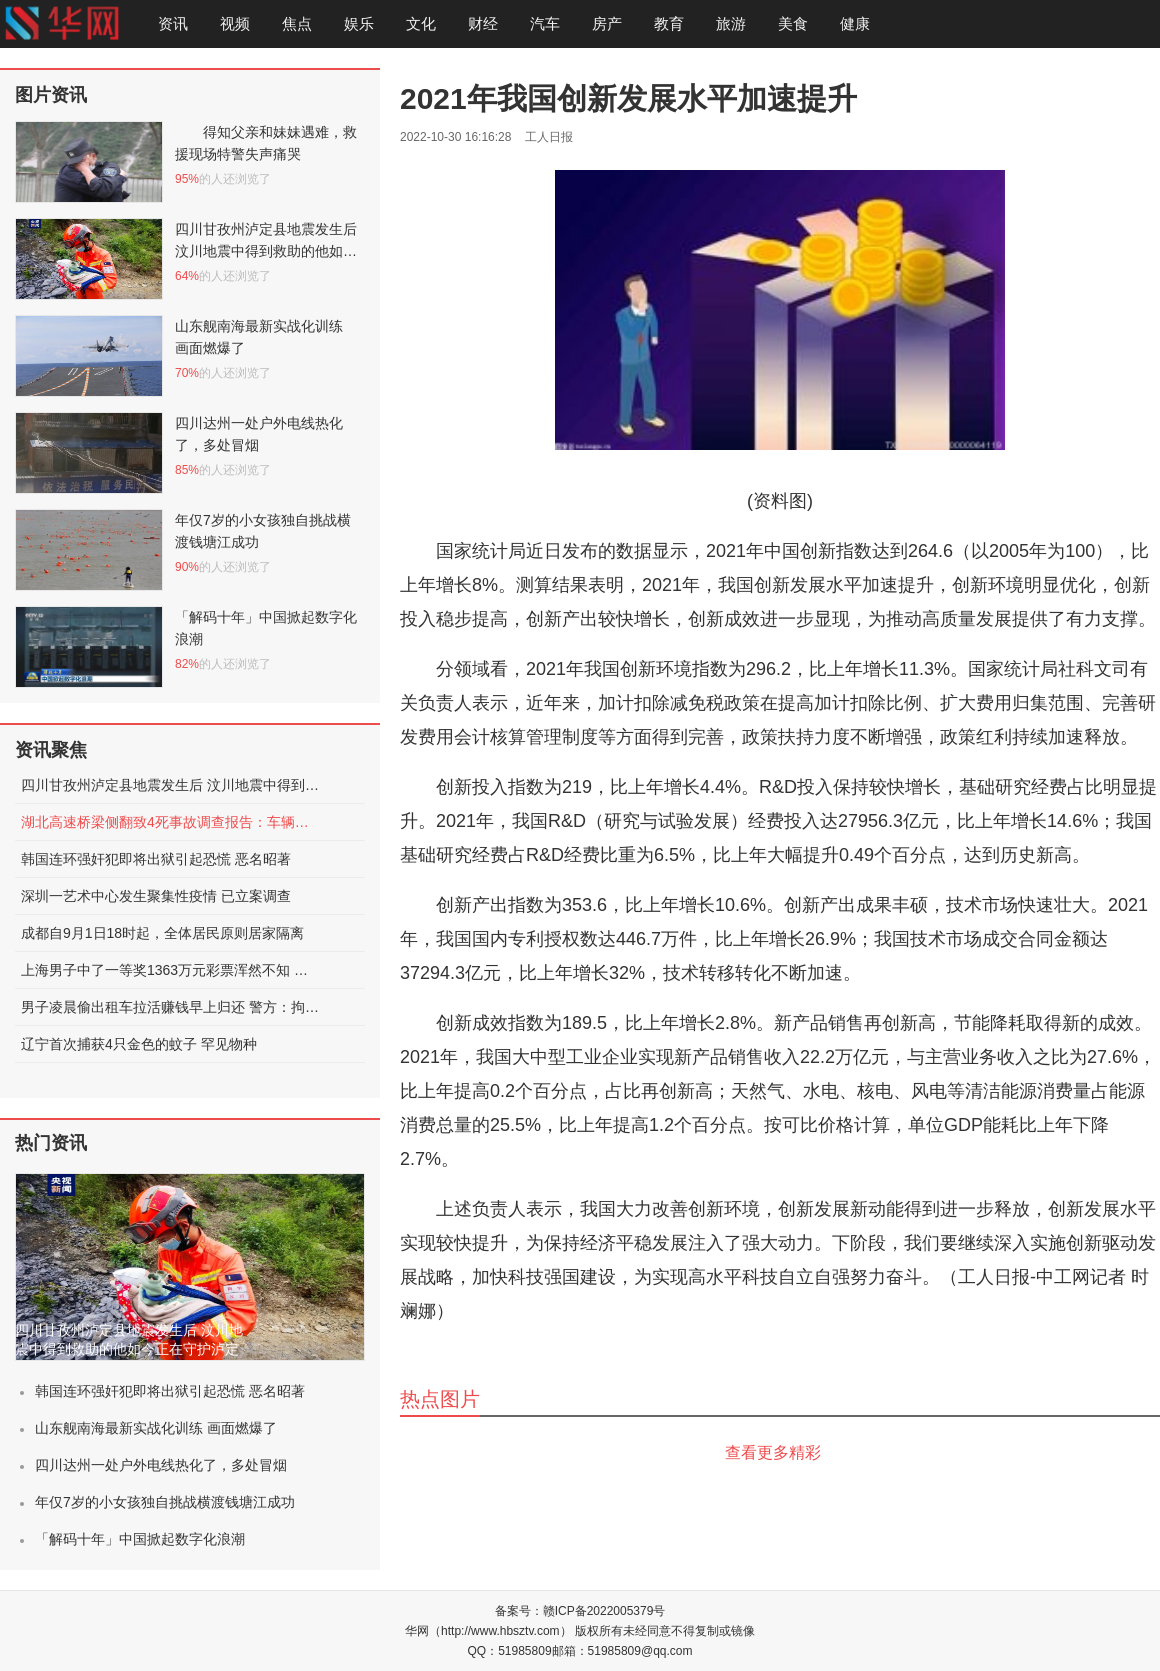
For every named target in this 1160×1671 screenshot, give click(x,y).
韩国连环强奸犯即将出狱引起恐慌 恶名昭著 (156, 859)
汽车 (545, 23)
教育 (669, 23)
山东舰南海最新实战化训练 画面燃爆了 (156, 1428)
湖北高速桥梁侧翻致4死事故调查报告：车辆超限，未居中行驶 (171, 822)
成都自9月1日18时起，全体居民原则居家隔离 (162, 933)
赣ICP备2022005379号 (604, 1611)
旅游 (731, 23)
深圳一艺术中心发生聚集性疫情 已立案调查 (156, 896)
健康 (855, 23)
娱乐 (359, 23)
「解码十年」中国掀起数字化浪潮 (140, 1539)
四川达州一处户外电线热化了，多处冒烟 (161, 1465)
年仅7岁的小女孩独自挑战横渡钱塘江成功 (165, 1502)
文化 (421, 23)
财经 (483, 23)
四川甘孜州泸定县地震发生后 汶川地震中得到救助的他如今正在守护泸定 (171, 785)
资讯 (173, 23)
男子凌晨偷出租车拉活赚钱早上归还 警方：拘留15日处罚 (171, 1007)
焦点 (297, 23)
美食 (793, 23)
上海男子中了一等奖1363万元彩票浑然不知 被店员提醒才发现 (171, 970)
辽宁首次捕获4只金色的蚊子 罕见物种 (139, 1044)
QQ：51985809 (510, 1651)
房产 (607, 23)
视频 (235, 23)
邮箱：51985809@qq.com (622, 1651)
